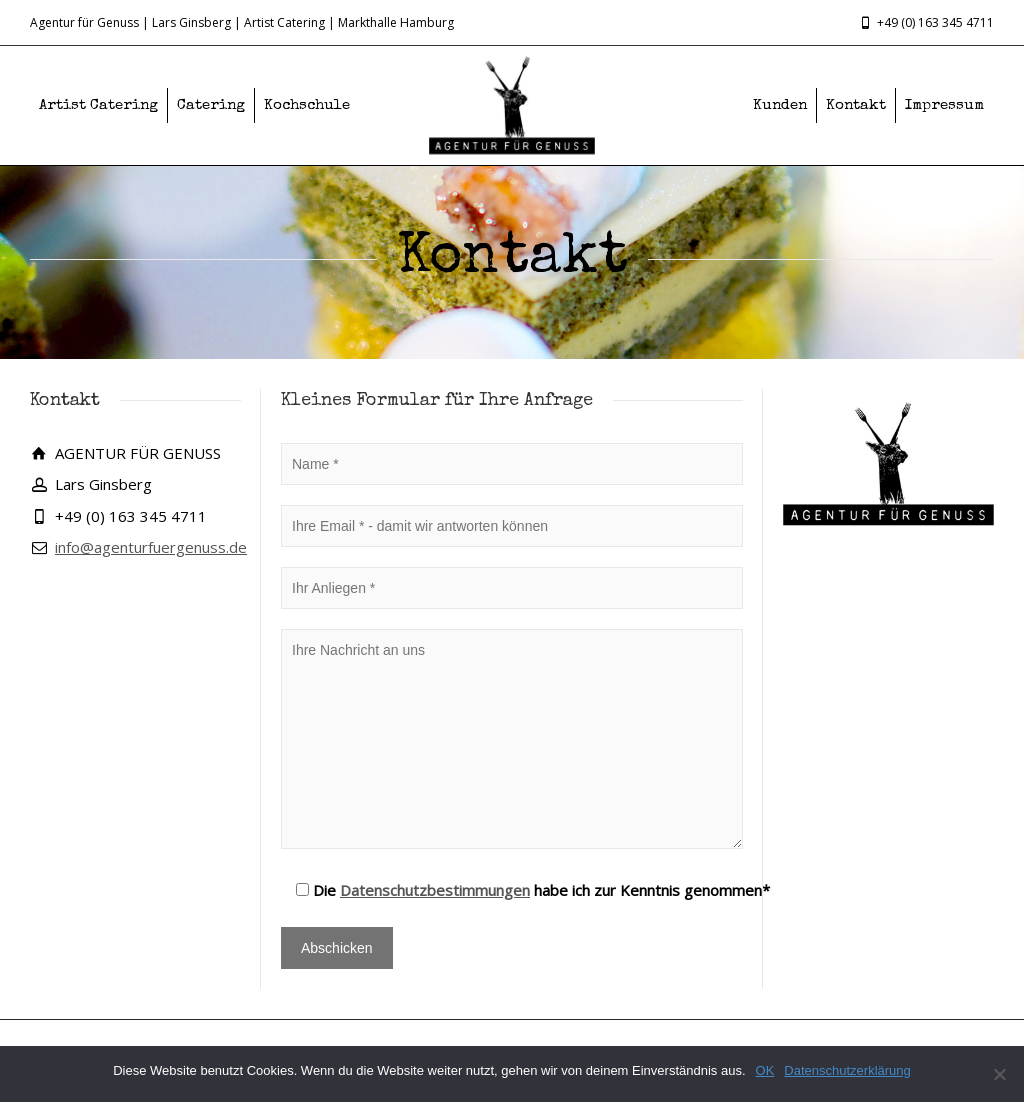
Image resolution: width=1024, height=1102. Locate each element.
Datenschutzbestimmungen (435, 890)
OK (765, 1070)
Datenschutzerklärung (847, 1070)
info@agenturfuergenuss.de (151, 547)
